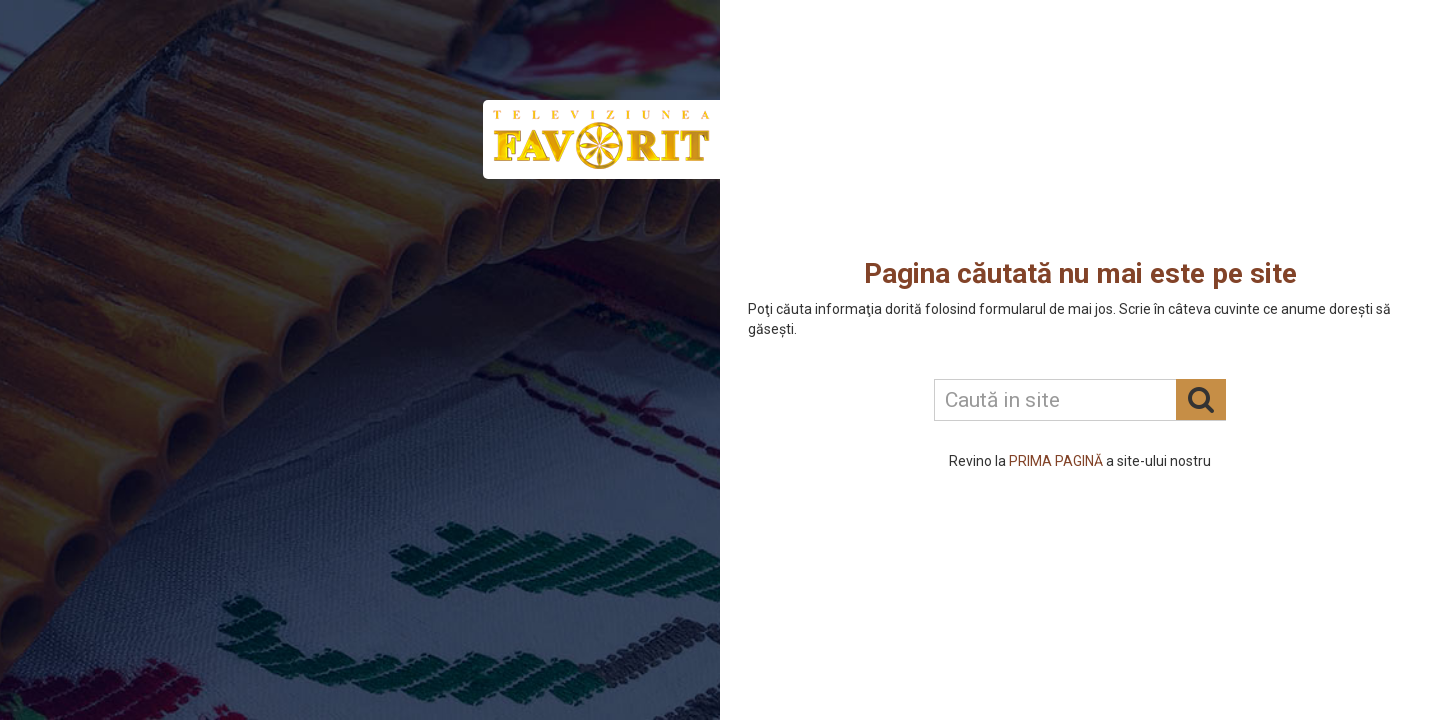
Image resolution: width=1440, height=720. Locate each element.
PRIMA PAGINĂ (1056, 461)
